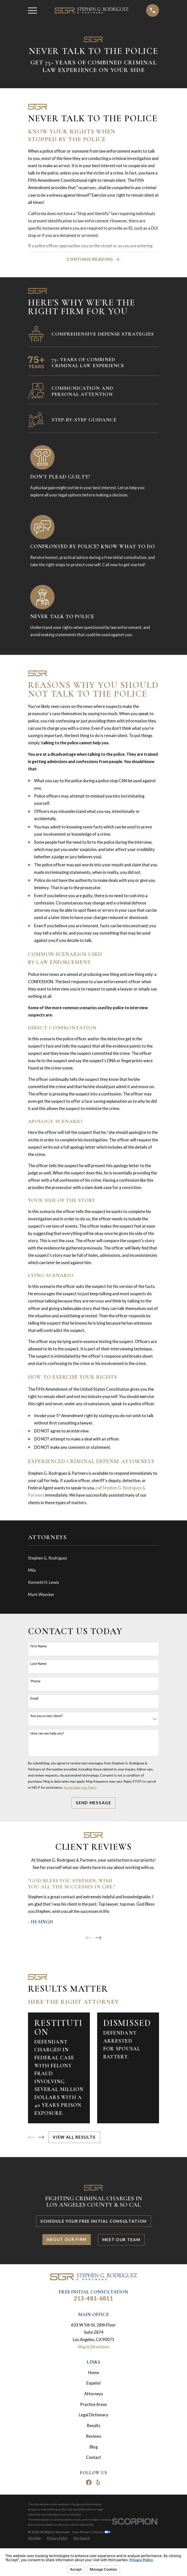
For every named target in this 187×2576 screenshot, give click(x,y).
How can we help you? (47, 1775)
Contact (93, 2499)
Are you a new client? (46, 1758)
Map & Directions (93, 2388)
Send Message (93, 1844)
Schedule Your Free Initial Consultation (93, 2263)
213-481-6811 (93, 2340)
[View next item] (98, 1980)
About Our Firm (67, 2281)
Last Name (38, 1706)
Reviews (93, 2478)
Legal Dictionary (93, 2457)
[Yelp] (98, 2524)
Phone (35, 1723)
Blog (94, 2488)
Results (93, 2467)
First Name (38, 1688)
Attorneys (93, 2435)
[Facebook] (89, 2524)
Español (93, 2425)
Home (93, 2414)
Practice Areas (93, 2446)
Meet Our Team (121, 2281)
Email (34, 1740)
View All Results (74, 2179)
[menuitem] (93, 1600)
